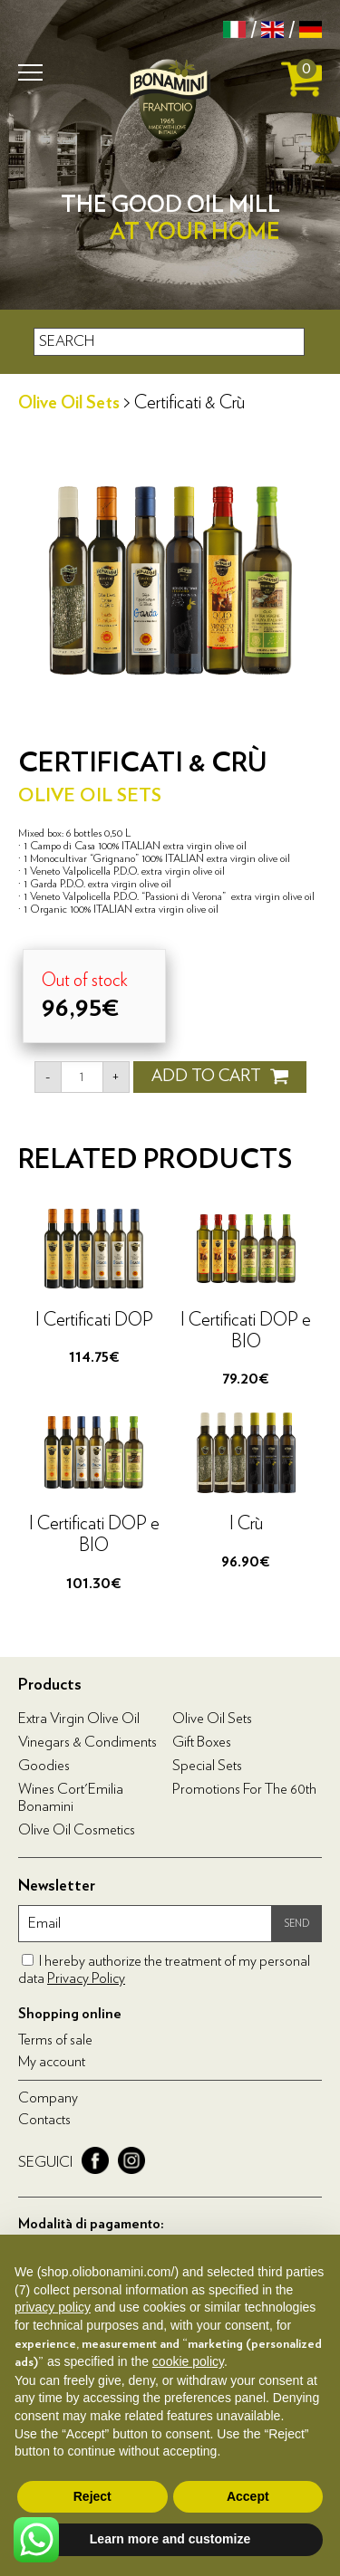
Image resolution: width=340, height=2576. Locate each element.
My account (51, 2061)
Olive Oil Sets (69, 403)
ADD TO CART (219, 1077)
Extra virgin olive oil (79, 1718)
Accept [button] (248, 2496)
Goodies (44, 1765)
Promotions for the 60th (244, 1789)
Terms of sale (55, 2040)
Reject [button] (92, 2496)
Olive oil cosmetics (76, 1830)
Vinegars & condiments (87, 1742)
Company (48, 2098)
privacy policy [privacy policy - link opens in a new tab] (53, 2307)
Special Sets (207, 1765)
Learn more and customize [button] (170, 2539)
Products (50, 1685)
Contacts (44, 2119)
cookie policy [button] (188, 2361)
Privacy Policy (86, 1978)
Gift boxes (201, 1742)
